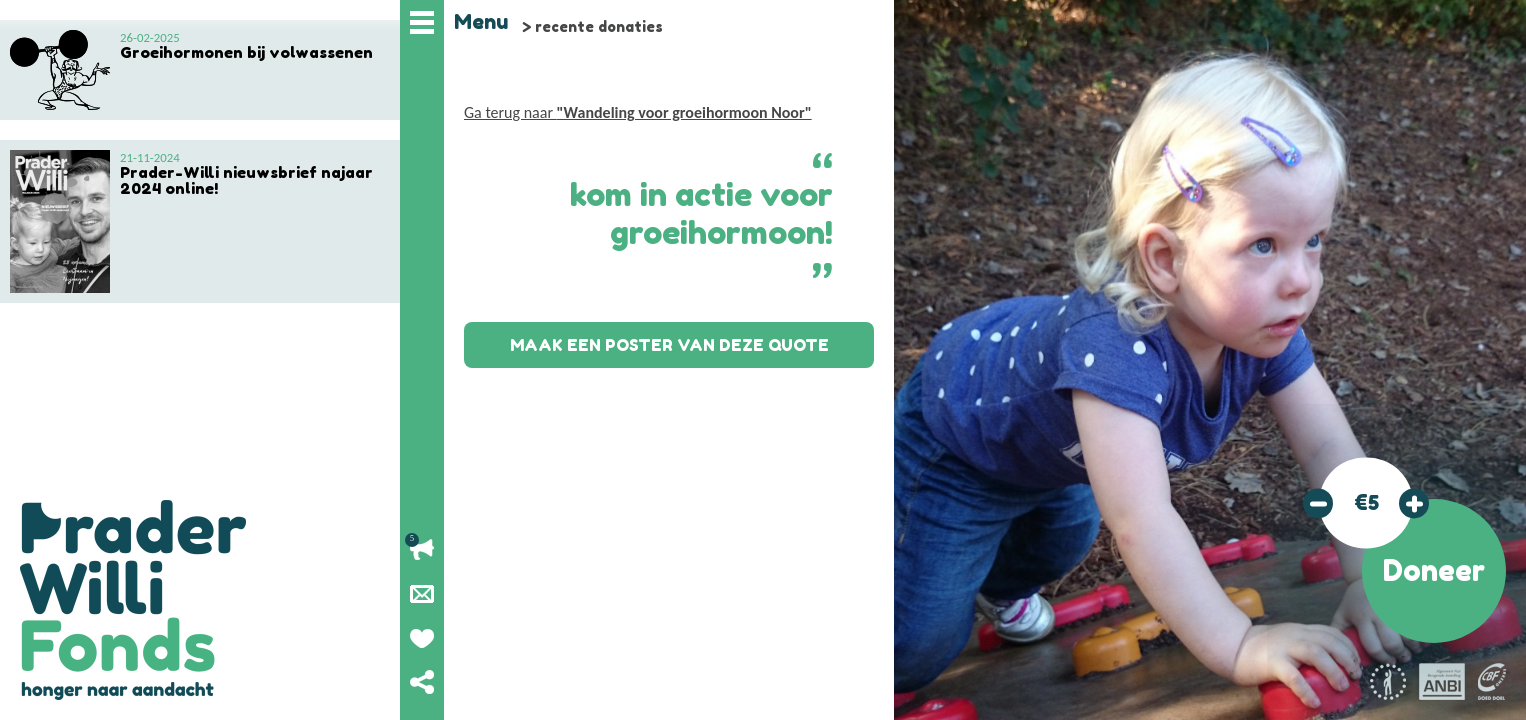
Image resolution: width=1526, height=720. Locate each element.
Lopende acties (422, 550)
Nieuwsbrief (422, 594)
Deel (422, 682)
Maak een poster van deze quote (669, 345)
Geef (422, 638)
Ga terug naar (638, 112)
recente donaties (599, 26)
